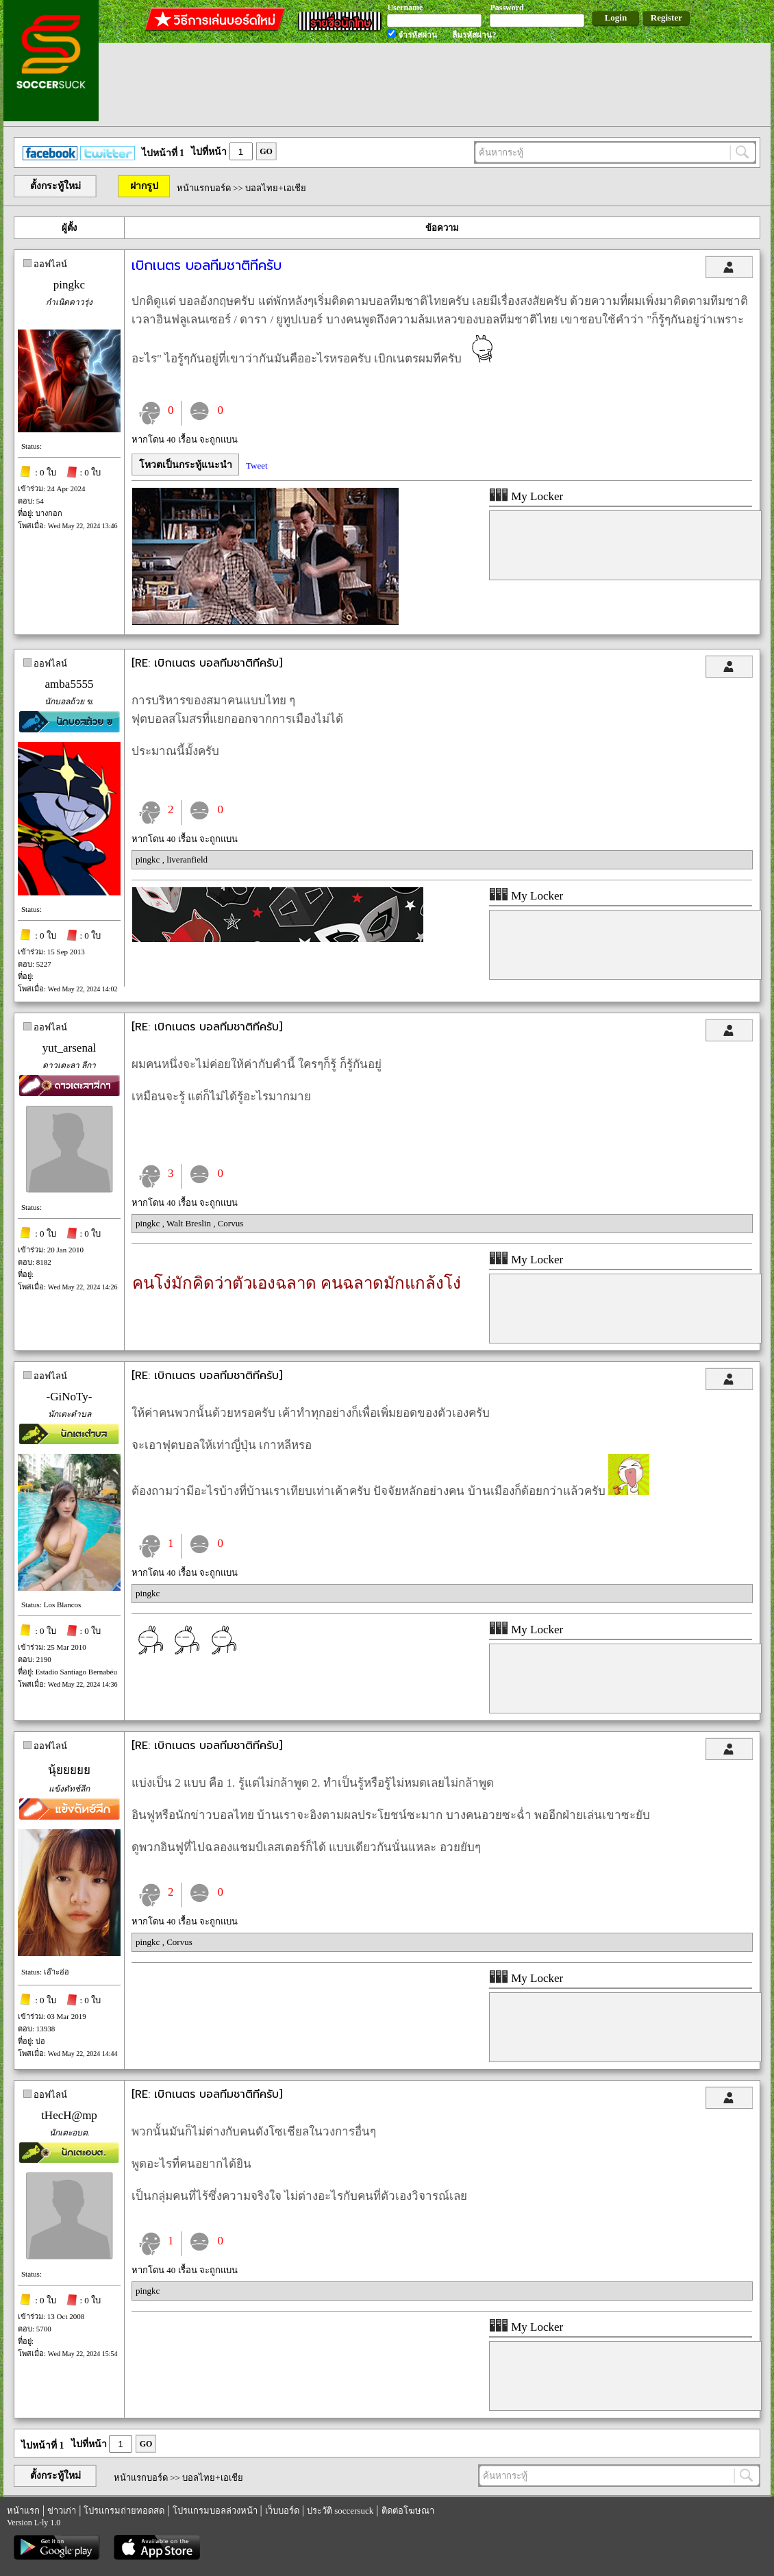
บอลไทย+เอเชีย (275, 188)
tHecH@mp (69, 2115)
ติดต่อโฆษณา (408, 2510)
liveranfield (187, 859)
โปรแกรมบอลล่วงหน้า (215, 2510)
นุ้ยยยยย (69, 1769)
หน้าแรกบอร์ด (204, 188)
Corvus (231, 1223)
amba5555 (69, 684)
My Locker (526, 496)
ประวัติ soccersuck (340, 2510)
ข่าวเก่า (61, 2510)
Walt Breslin (189, 1223)
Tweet (257, 465)
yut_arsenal (69, 1047)
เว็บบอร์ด (282, 2510)
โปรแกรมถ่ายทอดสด (124, 2510)
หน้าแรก (23, 2510)
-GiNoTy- (69, 1396)
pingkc (69, 284)
